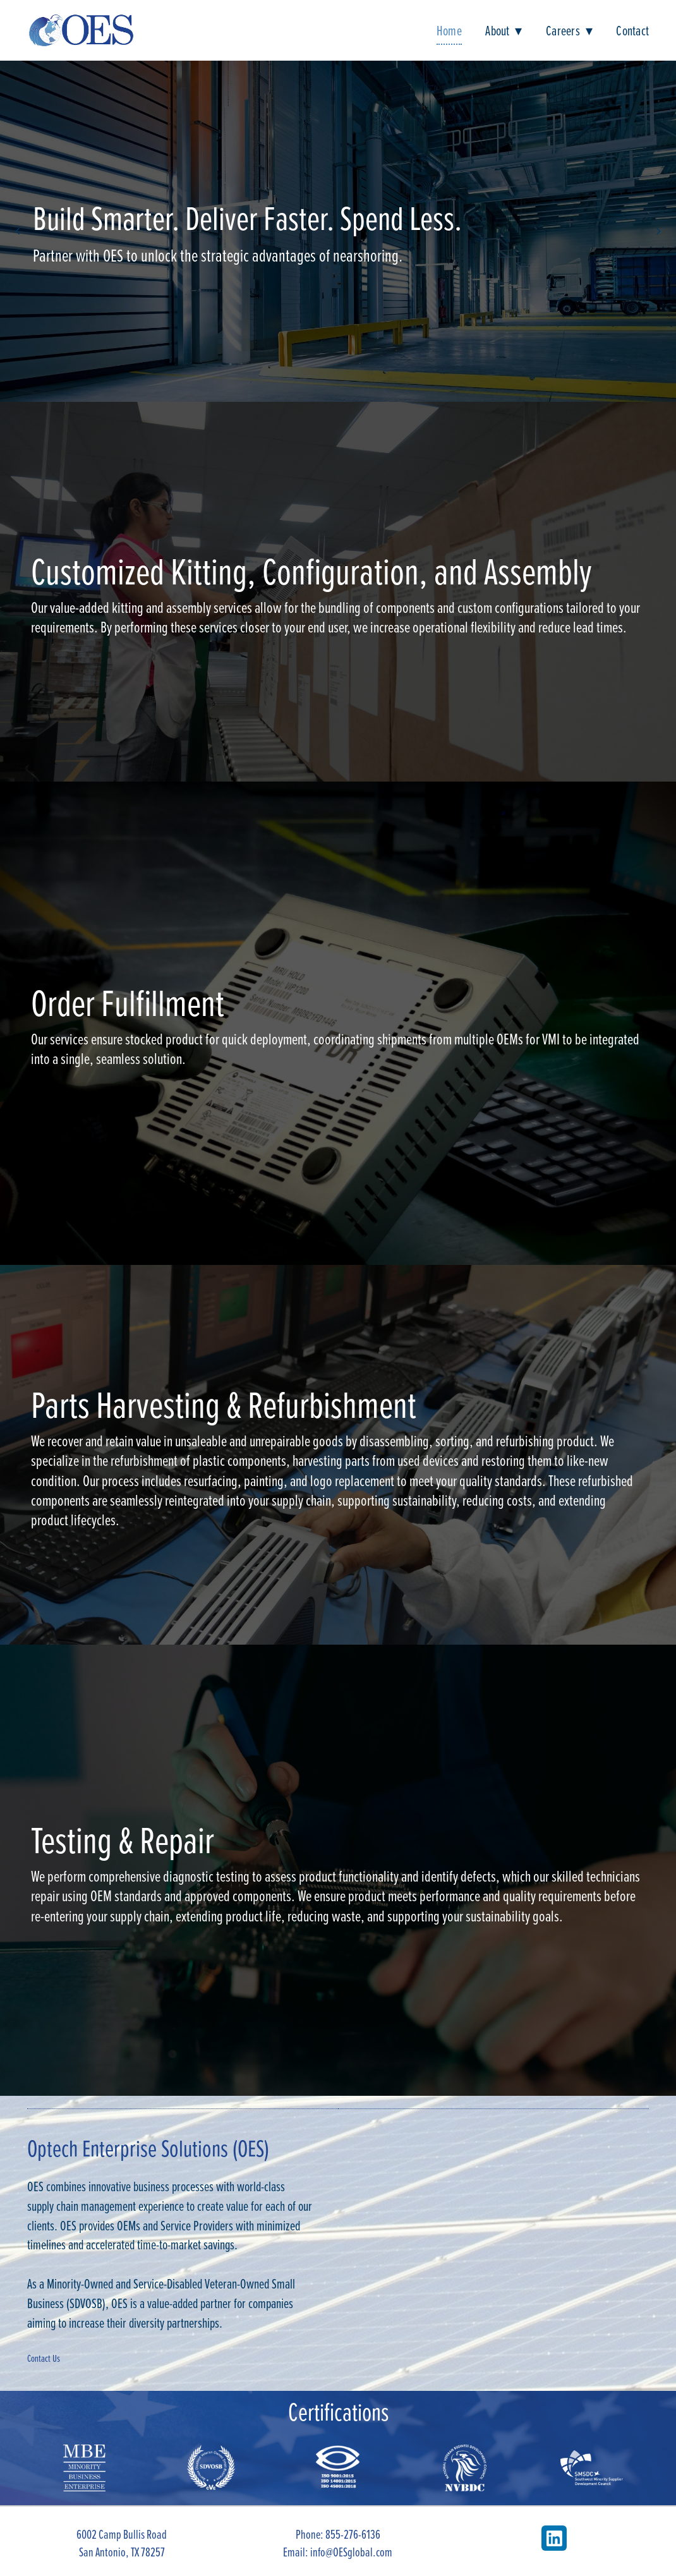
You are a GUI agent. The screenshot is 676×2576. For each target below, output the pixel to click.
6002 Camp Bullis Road (121, 2534)
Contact (632, 30)
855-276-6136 (352, 2534)
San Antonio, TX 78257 (122, 2551)
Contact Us (43, 2358)
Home (449, 30)
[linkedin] (554, 2538)
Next (658, 231)
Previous (17, 231)
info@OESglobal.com (351, 2551)
